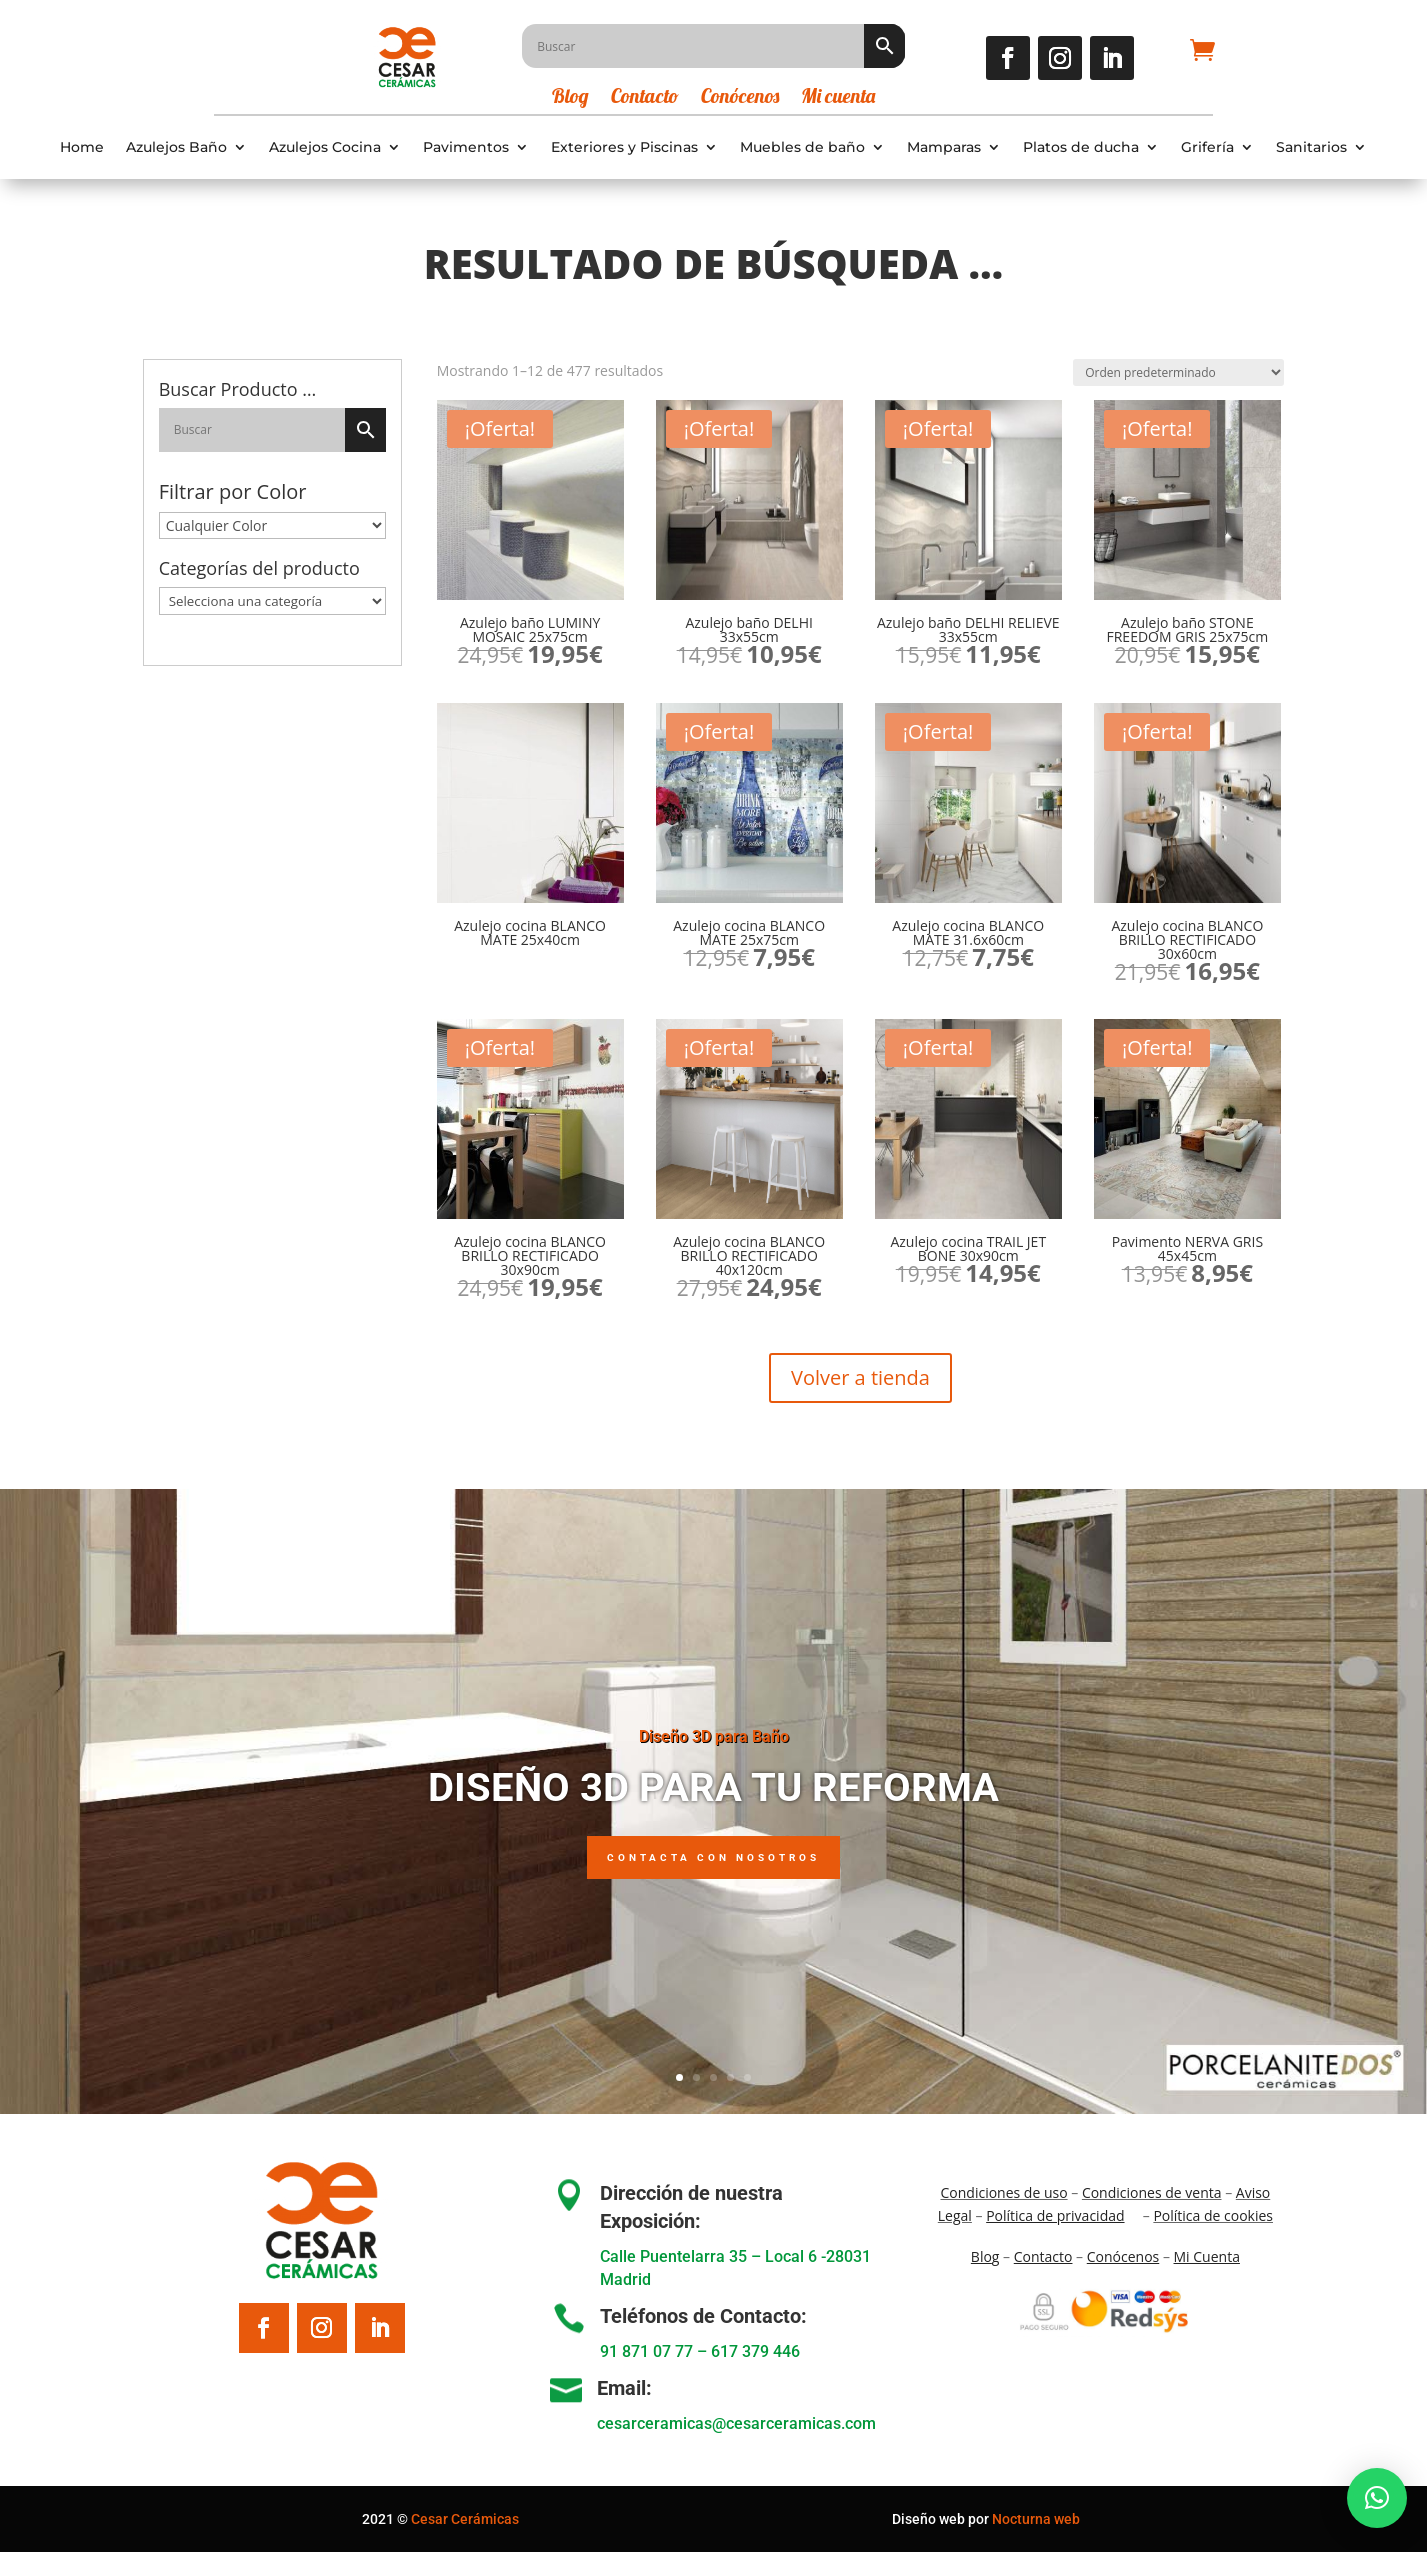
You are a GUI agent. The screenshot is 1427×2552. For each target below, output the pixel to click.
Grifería (1207, 147)
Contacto (645, 98)
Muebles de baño (802, 147)
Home (82, 147)
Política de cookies (1213, 2215)
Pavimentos (466, 147)
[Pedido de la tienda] (1178, 372)
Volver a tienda (860, 1377)
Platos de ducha (1081, 147)
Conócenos (740, 98)
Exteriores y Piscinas (624, 147)
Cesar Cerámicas (465, 2519)
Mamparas (944, 147)
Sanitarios (1311, 147)
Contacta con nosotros (713, 1875)
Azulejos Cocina (325, 147)
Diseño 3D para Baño (714, 1755)
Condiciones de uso (1004, 2192)
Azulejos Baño (176, 147)
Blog (570, 98)
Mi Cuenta (1207, 2256)
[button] (1377, 2498)
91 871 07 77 (646, 2351)
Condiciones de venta (1152, 2192)
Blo (985, 2256)
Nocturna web (1036, 2519)
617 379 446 (755, 2351)
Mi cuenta (838, 98)
